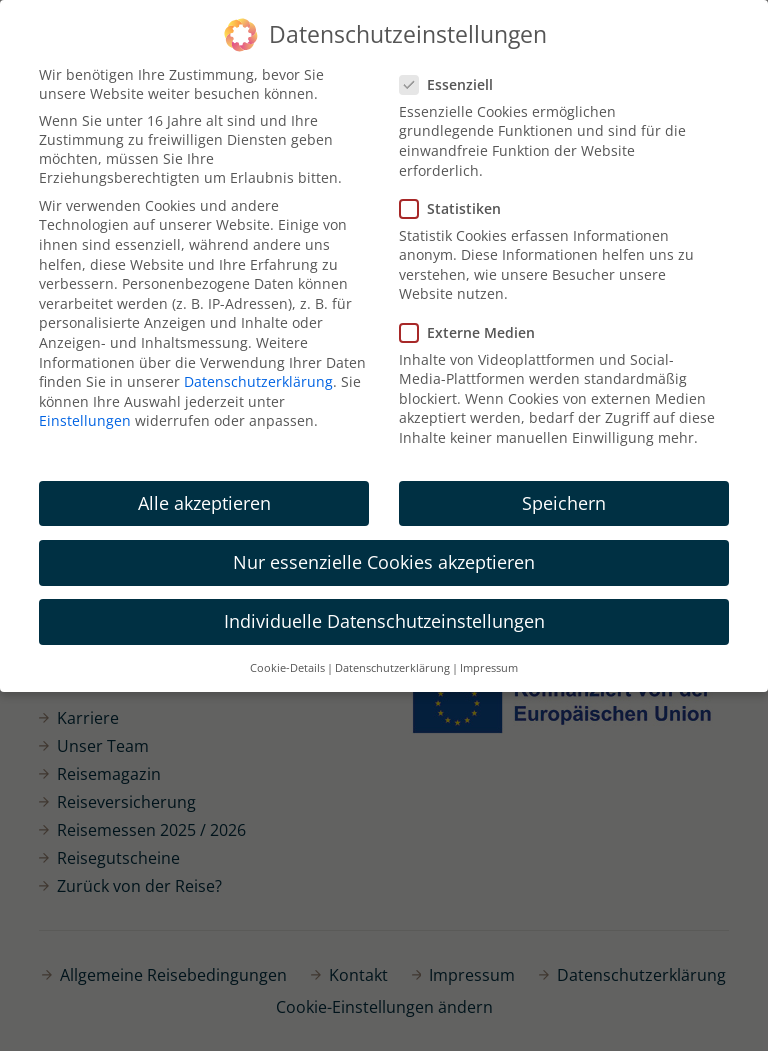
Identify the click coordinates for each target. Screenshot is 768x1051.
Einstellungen (85, 420)
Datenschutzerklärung (258, 381)
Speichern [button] (564, 503)
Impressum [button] (489, 668)
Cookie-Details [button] (287, 668)
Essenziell (452, 84)
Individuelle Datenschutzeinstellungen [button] (384, 621)
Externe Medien (473, 332)
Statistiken (456, 208)
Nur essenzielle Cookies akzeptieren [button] (384, 562)
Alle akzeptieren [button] (204, 503)
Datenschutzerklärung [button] (392, 668)
